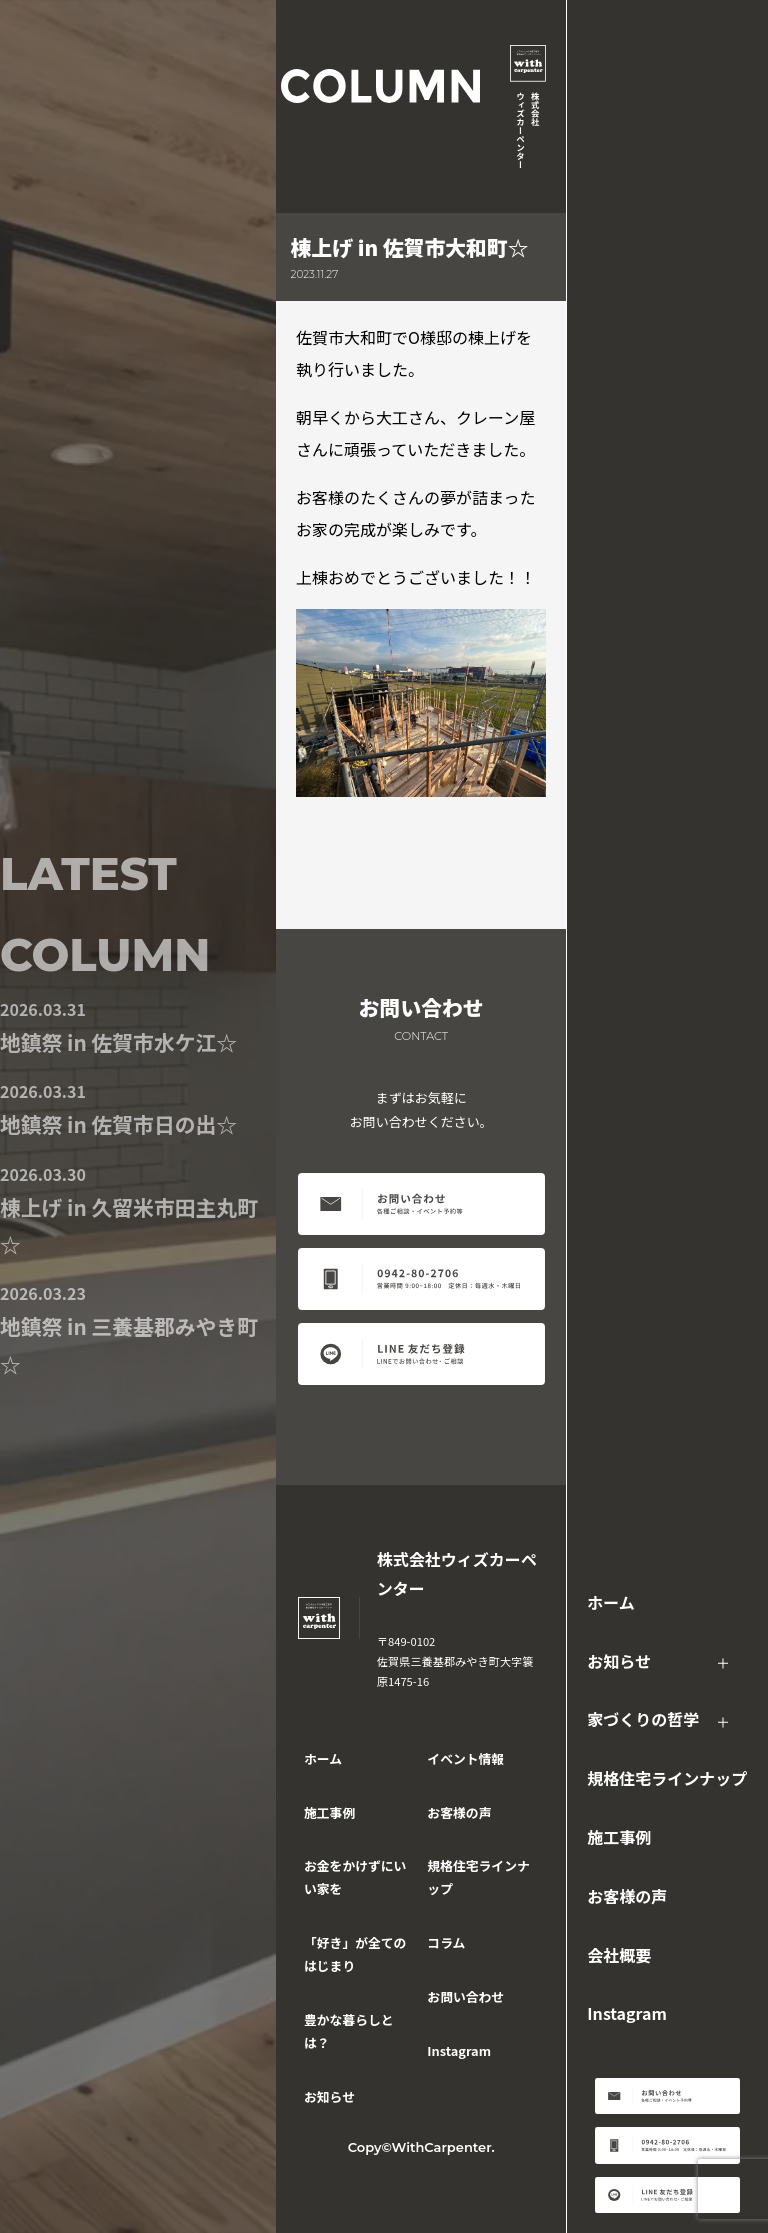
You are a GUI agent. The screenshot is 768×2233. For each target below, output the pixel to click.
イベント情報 (465, 1758)
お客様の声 (627, 1896)
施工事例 (619, 1837)
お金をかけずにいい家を (355, 1877)
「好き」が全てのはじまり (355, 1954)
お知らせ (619, 1661)
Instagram (627, 2013)
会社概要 (619, 1955)
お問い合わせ (465, 1996)
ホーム (611, 1602)
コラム (446, 1942)
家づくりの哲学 (643, 1719)
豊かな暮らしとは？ (349, 2031)
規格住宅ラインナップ (667, 1778)
